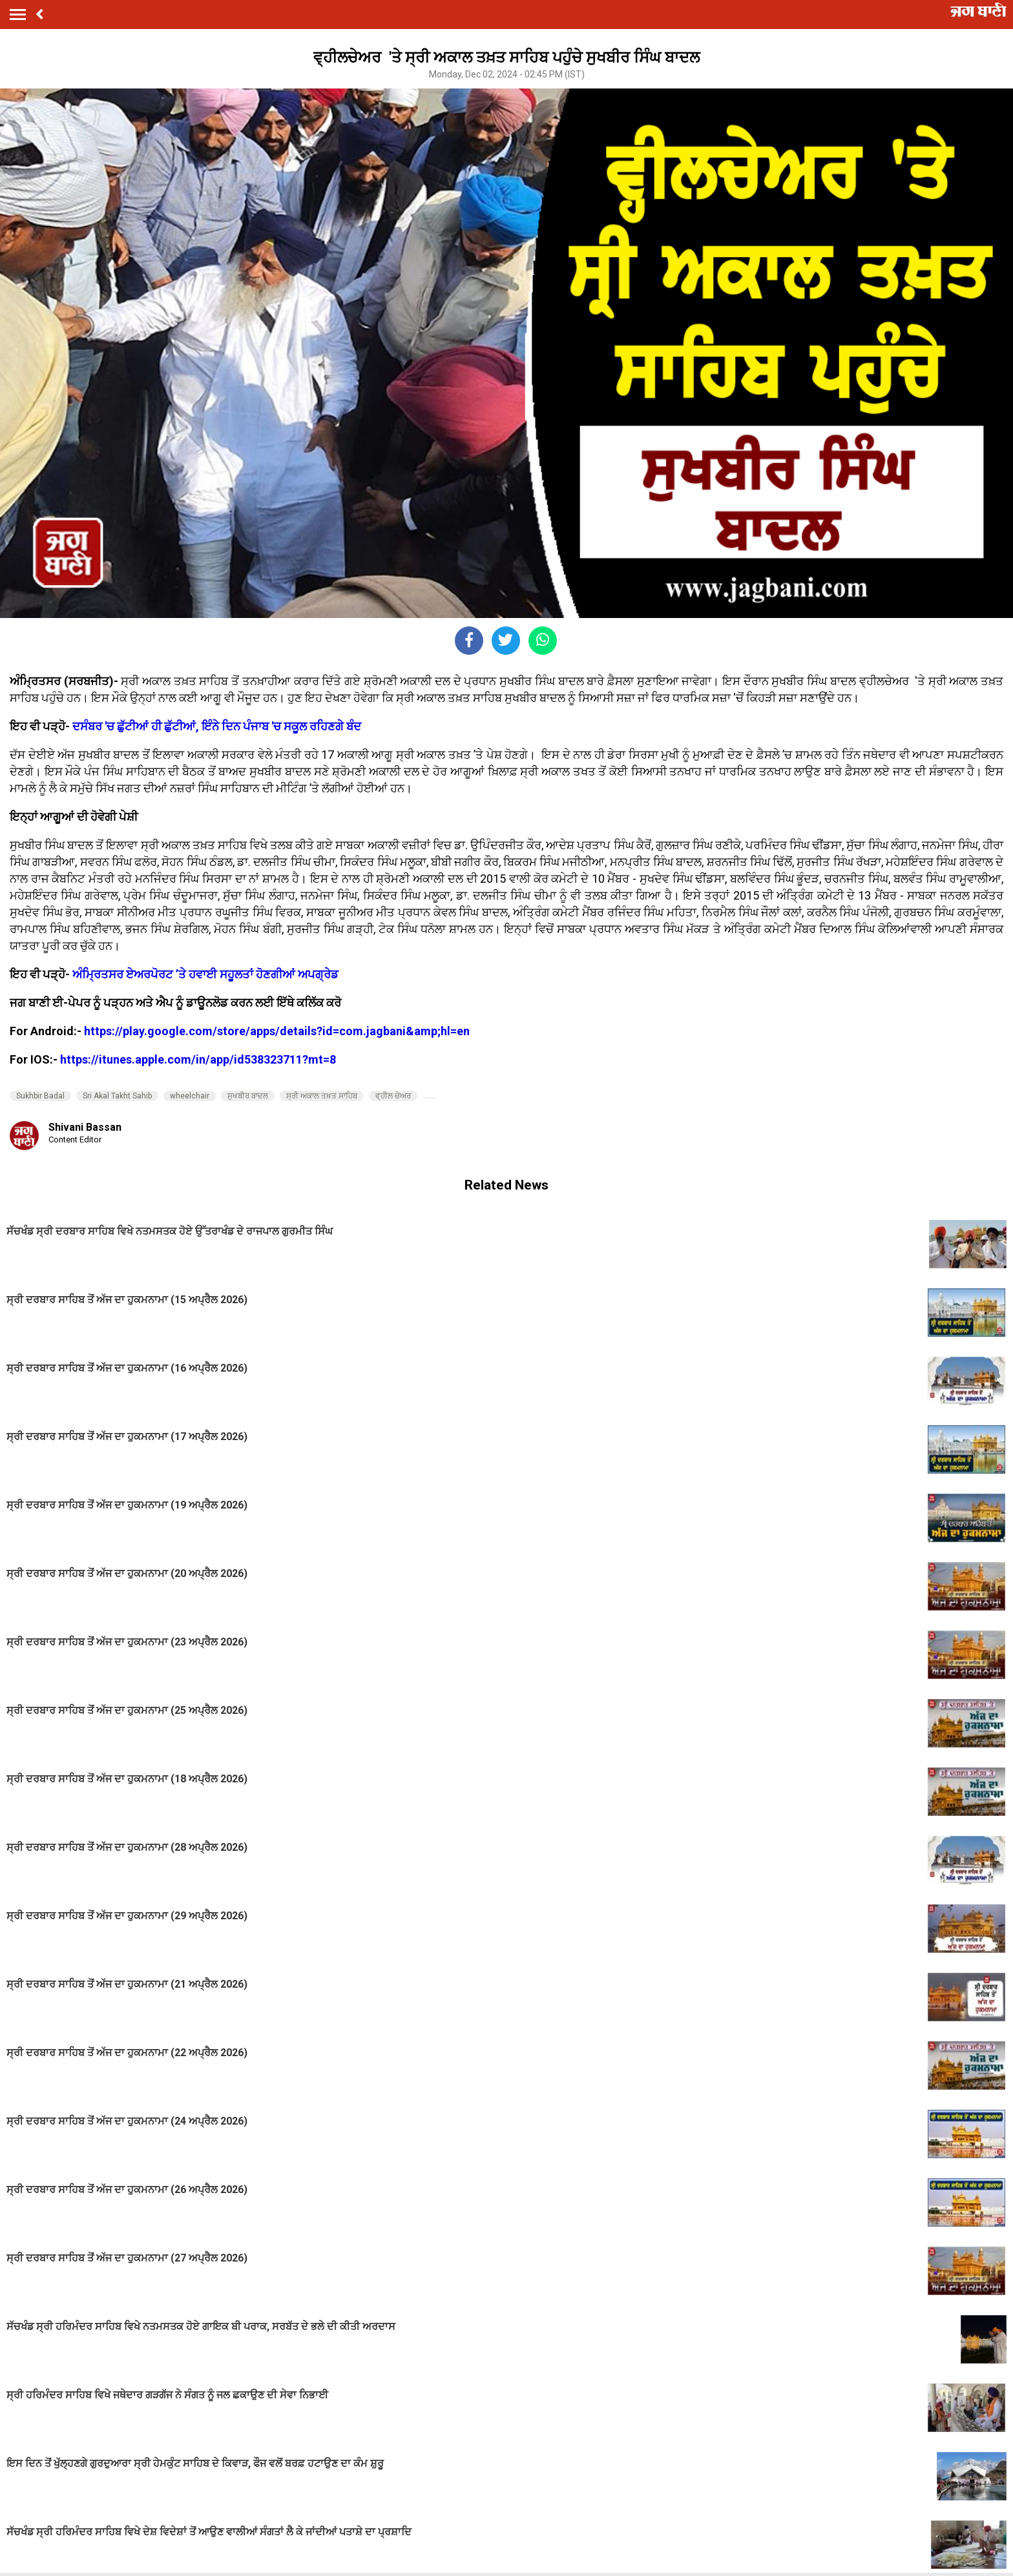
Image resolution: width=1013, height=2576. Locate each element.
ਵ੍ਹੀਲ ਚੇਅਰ (393, 1095)
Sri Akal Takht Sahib (117, 1095)
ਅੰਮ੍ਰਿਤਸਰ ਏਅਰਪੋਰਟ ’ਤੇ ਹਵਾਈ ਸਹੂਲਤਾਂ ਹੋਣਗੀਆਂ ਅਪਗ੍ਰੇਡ (205, 974)
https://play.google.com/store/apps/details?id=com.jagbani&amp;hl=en (277, 1031)
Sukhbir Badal (40, 1095)
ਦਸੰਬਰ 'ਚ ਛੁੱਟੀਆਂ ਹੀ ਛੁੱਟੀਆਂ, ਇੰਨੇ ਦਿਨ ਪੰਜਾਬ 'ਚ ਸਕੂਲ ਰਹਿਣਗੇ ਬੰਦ (216, 726)
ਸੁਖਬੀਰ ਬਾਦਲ (247, 1095)
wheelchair (189, 1095)
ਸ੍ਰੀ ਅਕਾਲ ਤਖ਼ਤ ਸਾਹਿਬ (321, 1095)
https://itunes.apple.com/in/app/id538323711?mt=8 (198, 1059)
